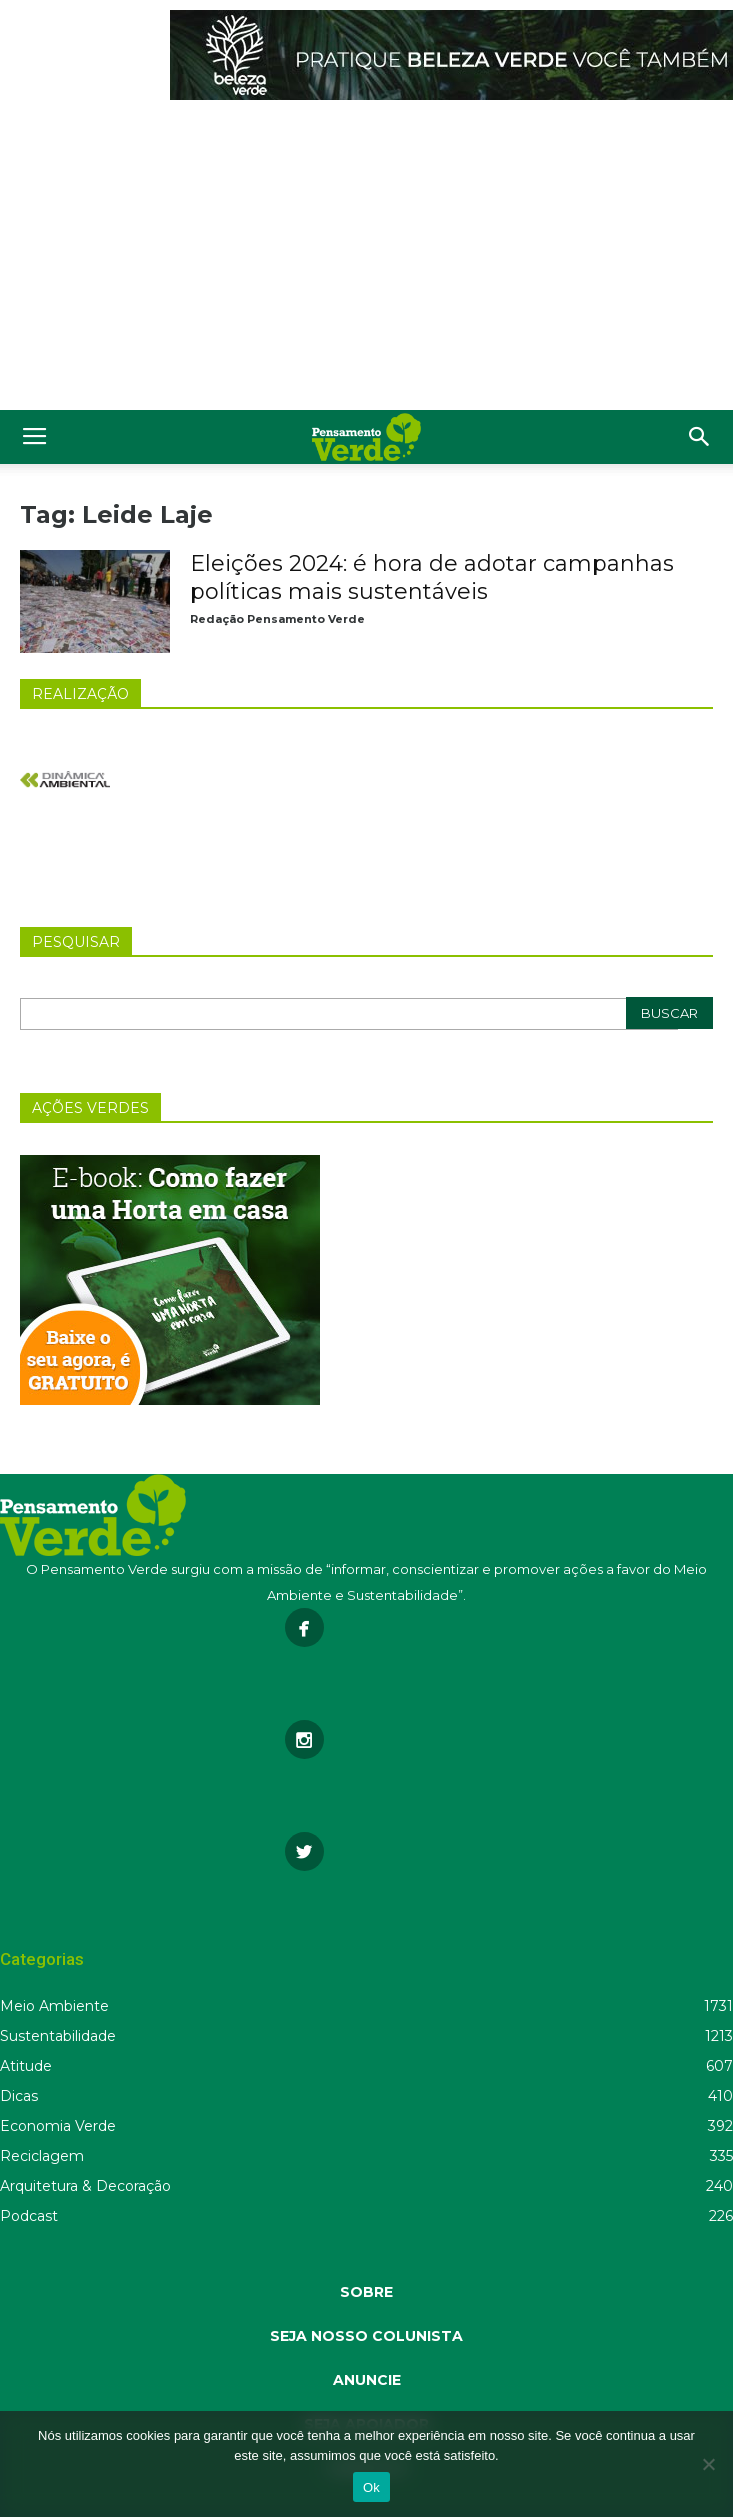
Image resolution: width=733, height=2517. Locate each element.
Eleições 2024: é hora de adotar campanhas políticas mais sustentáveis (432, 577)
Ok (371, 2487)
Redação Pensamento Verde (277, 619)
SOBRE (366, 2292)
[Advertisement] (366, 260)
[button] (700, 437)
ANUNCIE (367, 2380)
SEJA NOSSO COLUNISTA (366, 2336)
